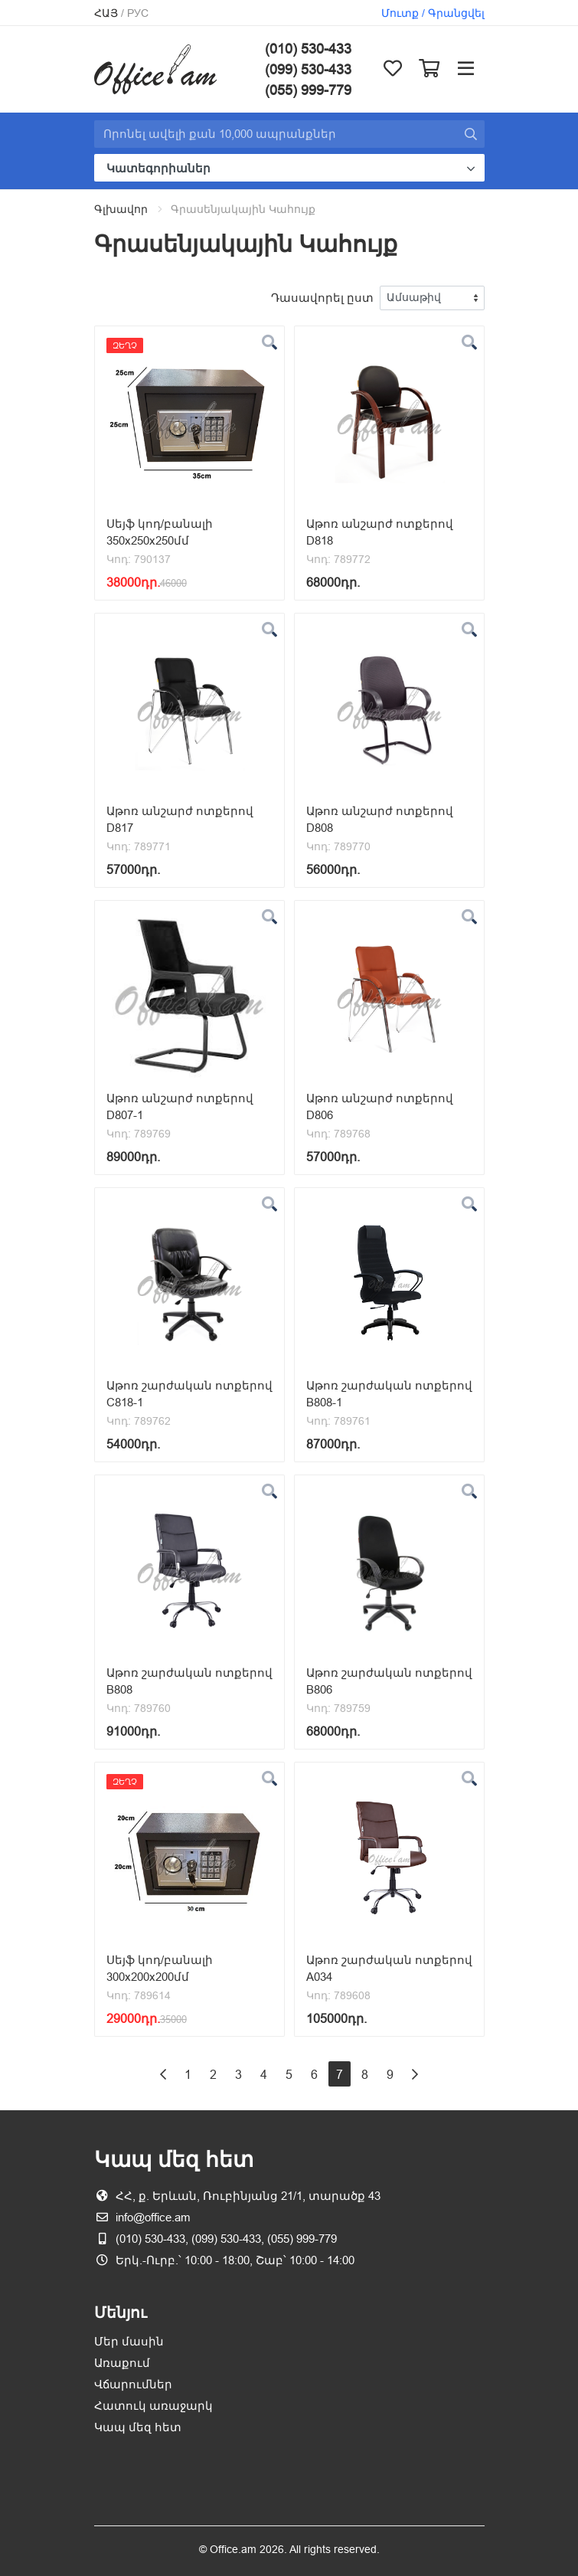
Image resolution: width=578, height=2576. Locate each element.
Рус (138, 13)
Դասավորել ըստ (322, 297)
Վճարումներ (133, 2384)
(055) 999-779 (308, 90)
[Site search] (275, 134)
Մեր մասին (129, 2341)
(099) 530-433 (308, 69)
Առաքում (122, 2362)
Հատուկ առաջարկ (153, 2405)
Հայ (106, 13)
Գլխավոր (121, 209)
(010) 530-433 (308, 49)
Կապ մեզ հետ (137, 2427)
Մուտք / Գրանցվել (433, 13)
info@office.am (153, 2217)
